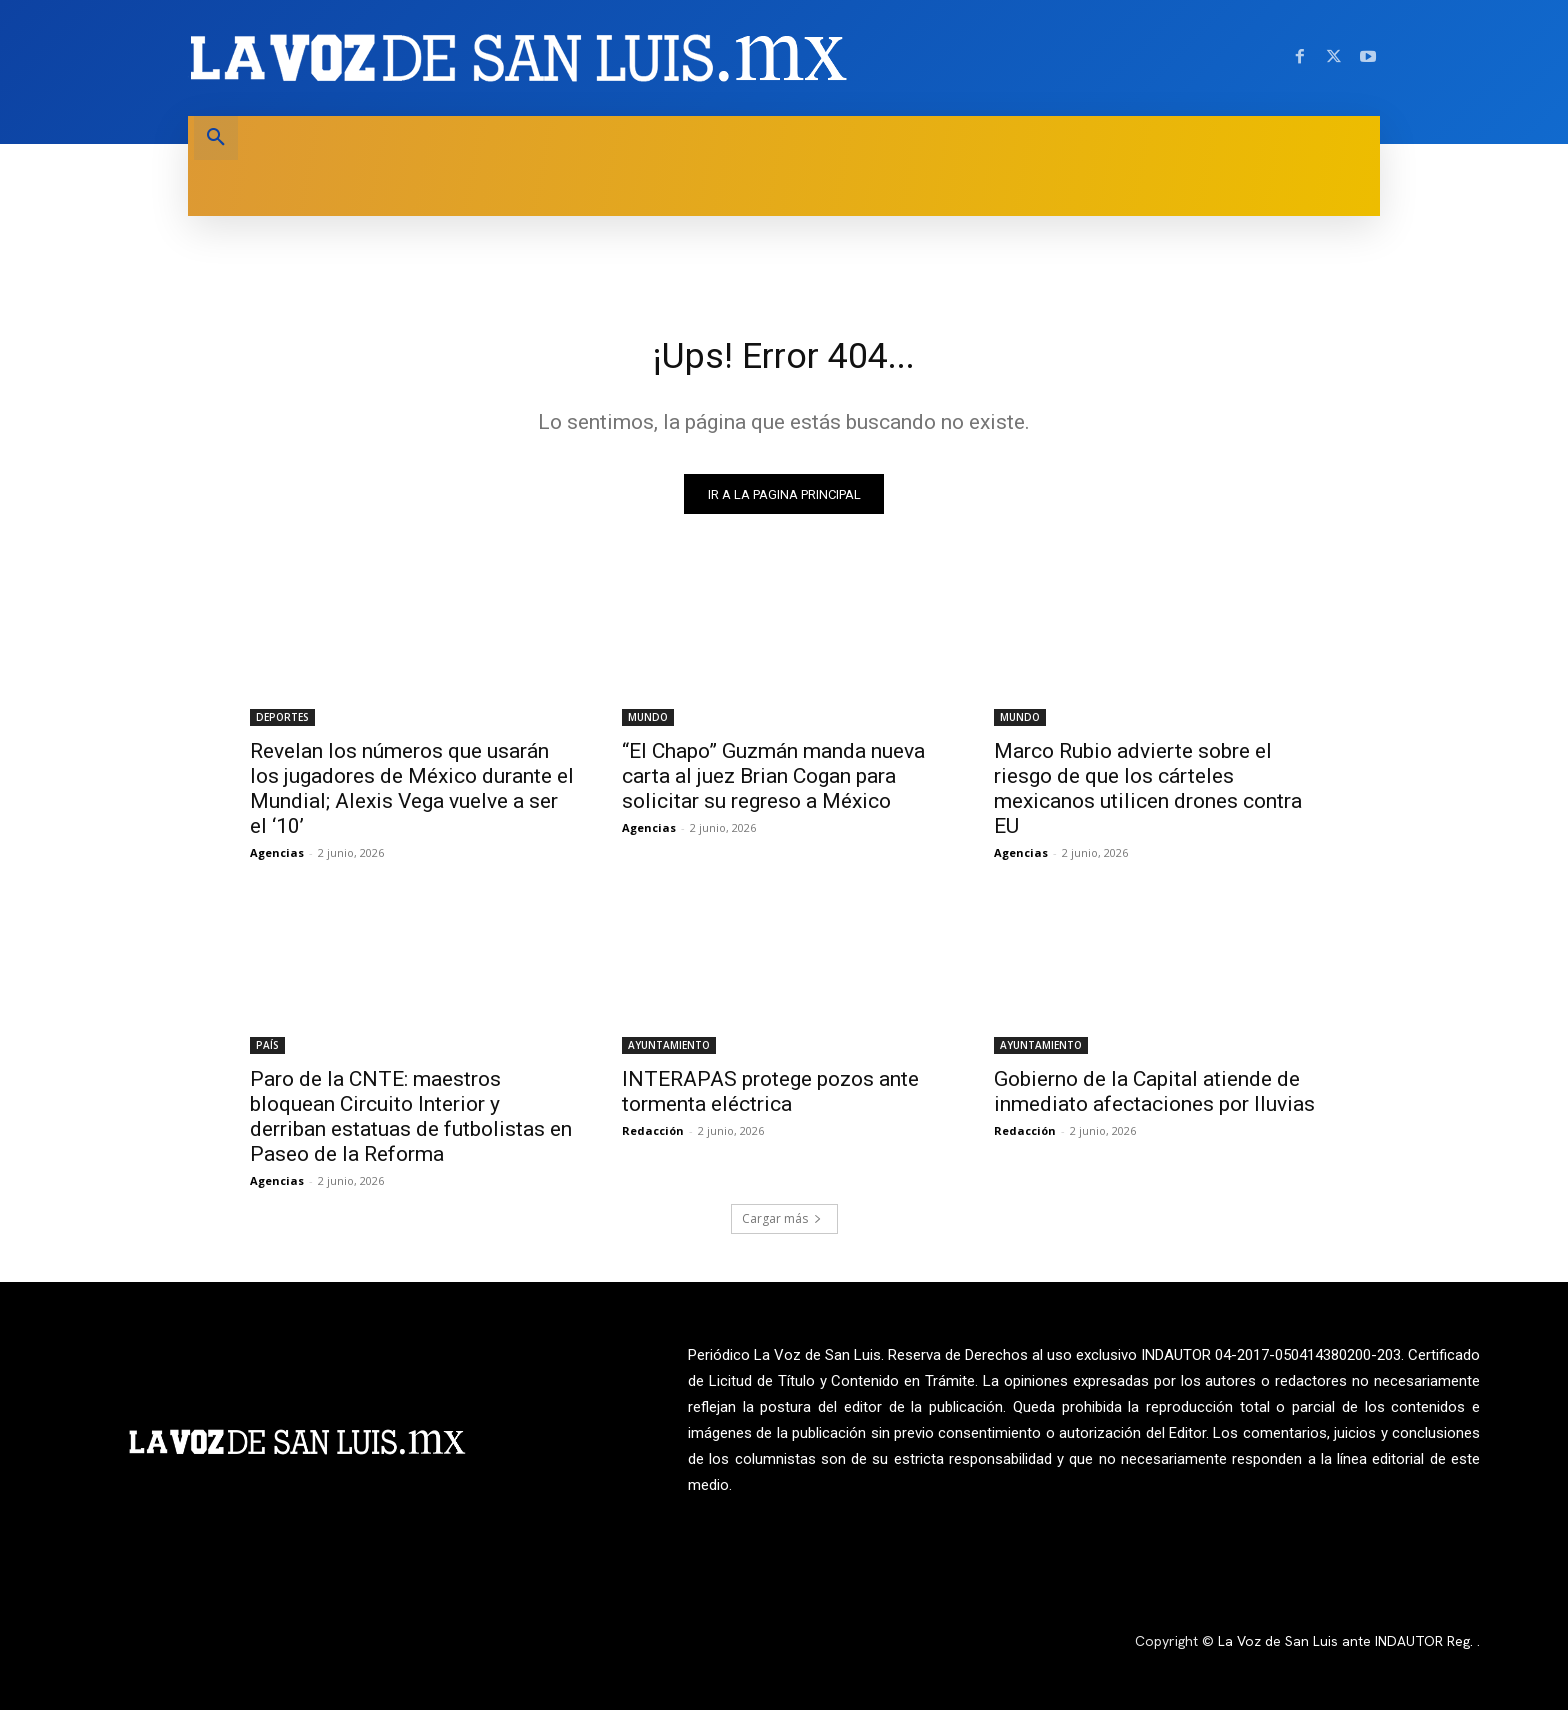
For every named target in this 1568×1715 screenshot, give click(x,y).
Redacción (653, 1136)
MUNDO (648, 723)
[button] (216, 138)
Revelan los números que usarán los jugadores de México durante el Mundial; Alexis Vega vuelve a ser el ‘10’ (412, 794)
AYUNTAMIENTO (669, 1051)
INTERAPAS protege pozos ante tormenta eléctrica (770, 1097)
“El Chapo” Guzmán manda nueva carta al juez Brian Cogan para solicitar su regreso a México (773, 782)
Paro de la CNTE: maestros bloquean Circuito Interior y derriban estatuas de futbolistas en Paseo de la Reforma (411, 1122)
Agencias (277, 858)
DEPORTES (282, 723)
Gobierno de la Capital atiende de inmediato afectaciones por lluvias (1154, 1097)
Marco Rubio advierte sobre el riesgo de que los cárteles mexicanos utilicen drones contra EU (1148, 794)
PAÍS (267, 1051)
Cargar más (782, 1224)
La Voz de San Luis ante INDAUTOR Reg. (1347, 1647)
